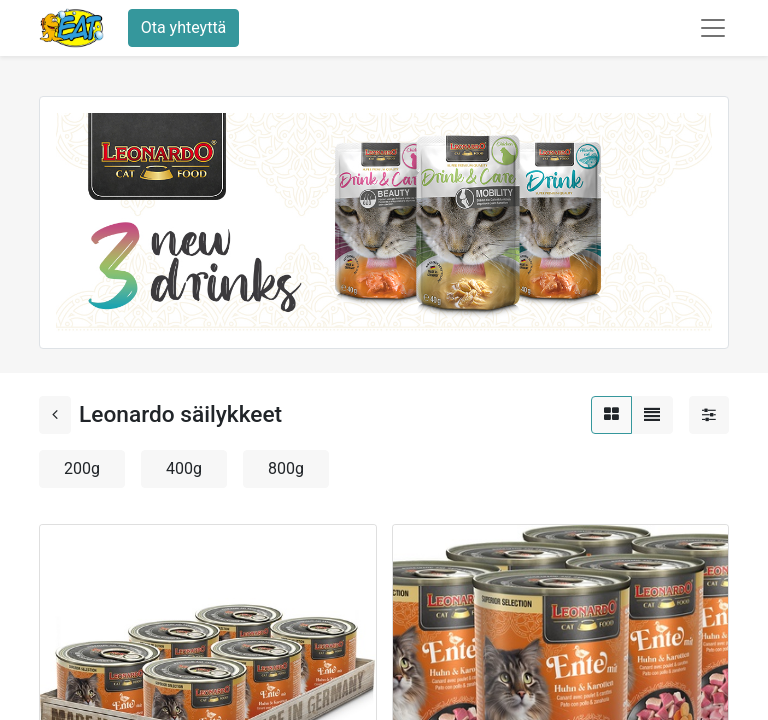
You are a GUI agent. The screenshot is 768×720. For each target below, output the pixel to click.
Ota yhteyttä (184, 27)
